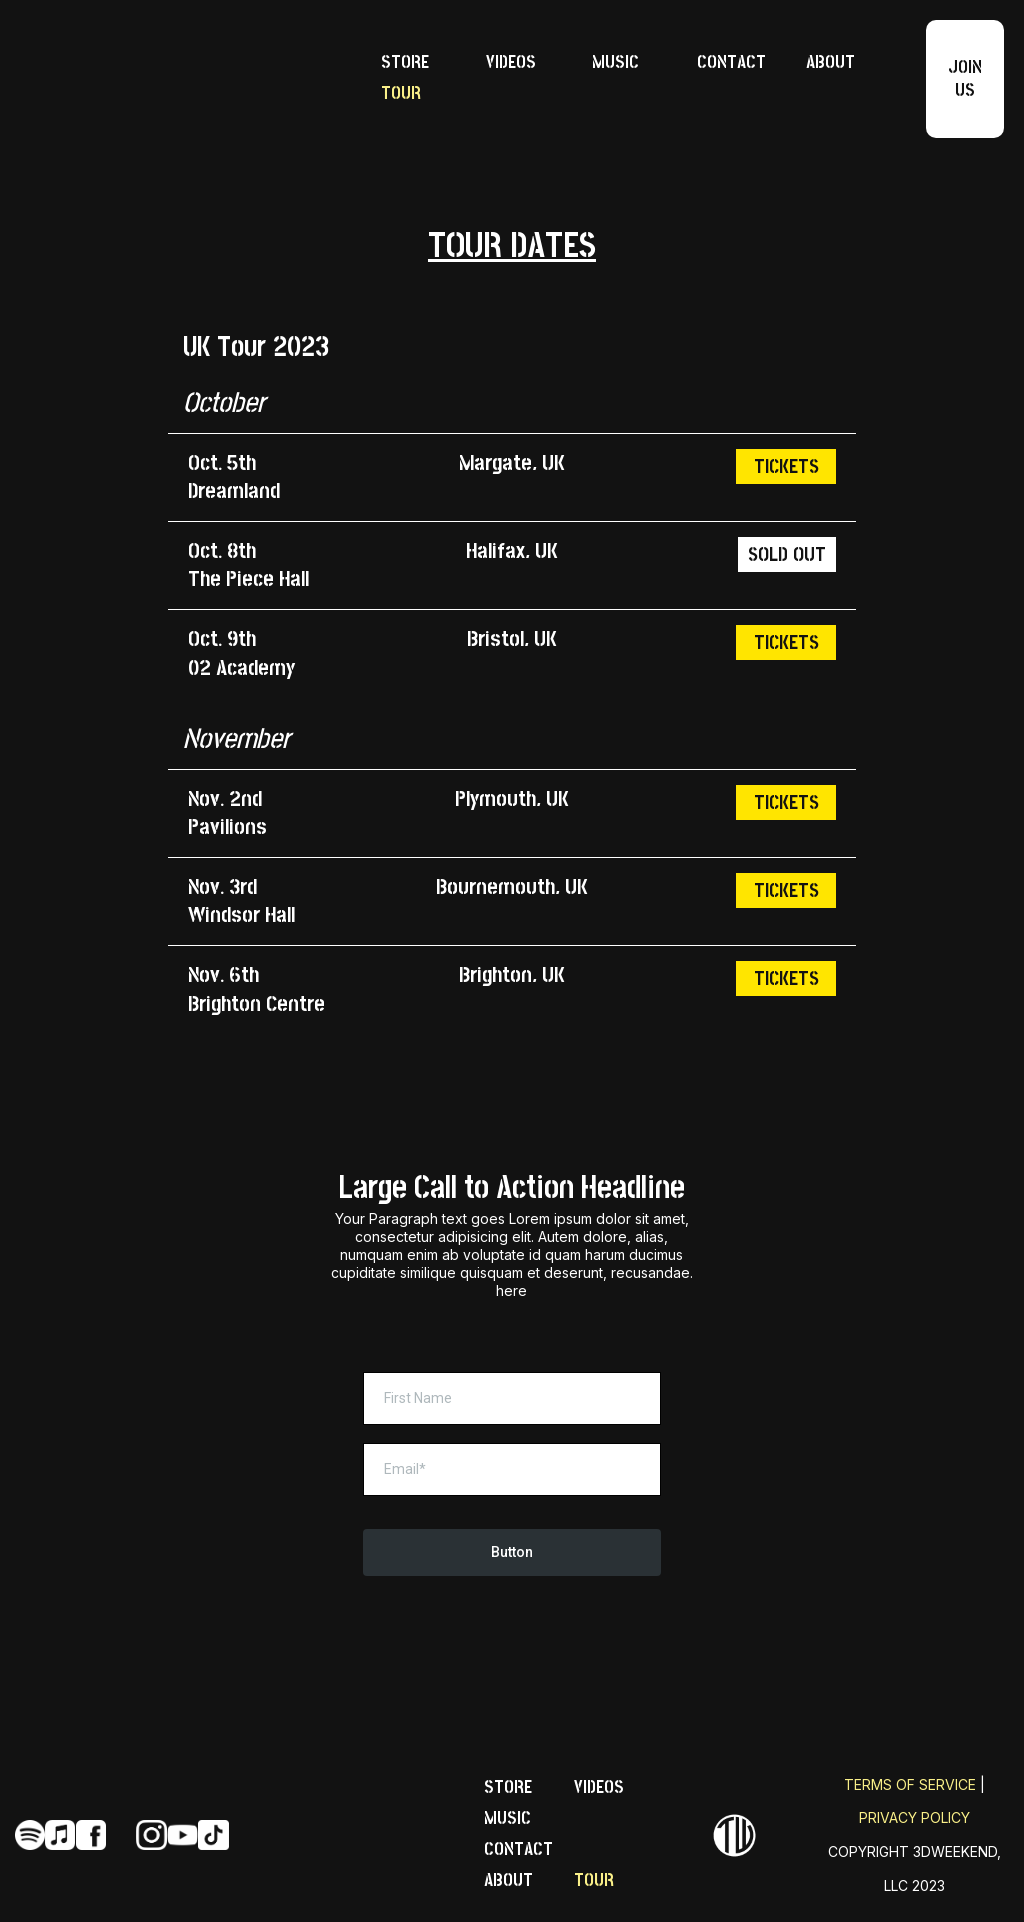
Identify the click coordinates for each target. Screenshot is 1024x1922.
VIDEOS (511, 62)
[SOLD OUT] (787, 554)
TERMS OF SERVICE (910, 1784)
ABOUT (830, 62)
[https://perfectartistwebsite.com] (734, 1835)
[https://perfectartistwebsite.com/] (180, 79)
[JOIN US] (965, 79)
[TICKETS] (786, 466)
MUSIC (615, 62)
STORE (405, 62)
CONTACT (731, 62)
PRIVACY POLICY (914, 1817)
